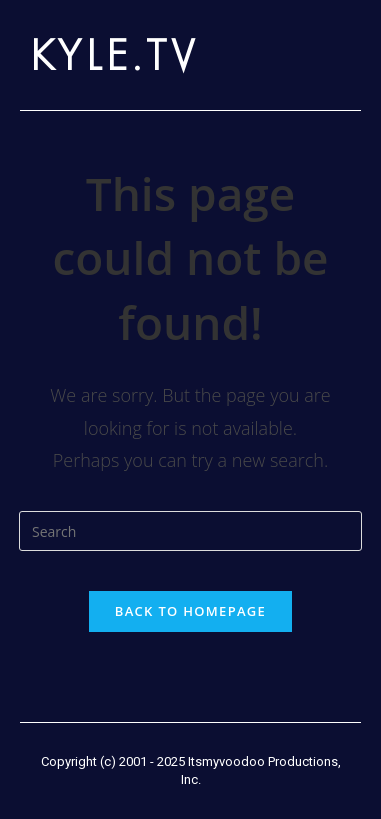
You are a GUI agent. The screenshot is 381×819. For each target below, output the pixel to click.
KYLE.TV (114, 54)
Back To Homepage (190, 611)
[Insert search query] (190, 531)
